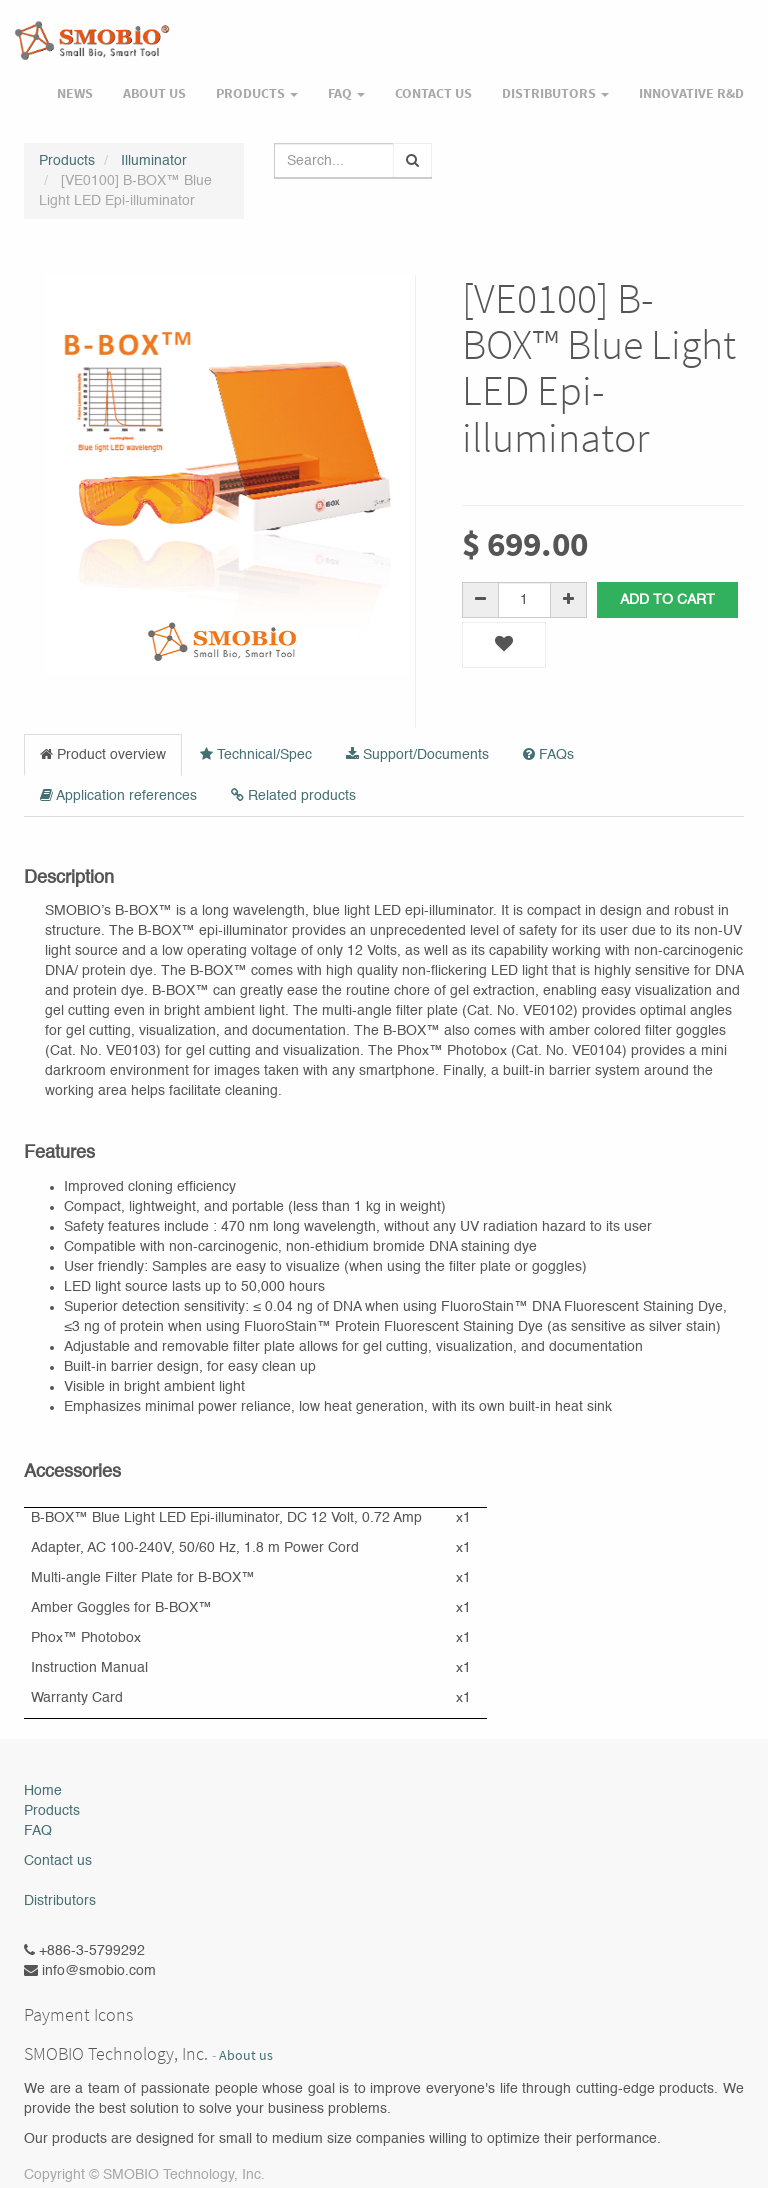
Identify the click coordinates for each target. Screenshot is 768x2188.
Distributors (60, 1901)
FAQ (38, 1831)
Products (67, 161)
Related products (293, 795)
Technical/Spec (256, 754)
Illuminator (154, 161)
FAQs (548, 754)
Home (43, 1791)
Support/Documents (417, 754)
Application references (118, 795)
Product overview (103, 754)
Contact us (58, 1861)
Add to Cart (667, 600)
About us (246, 2055)
